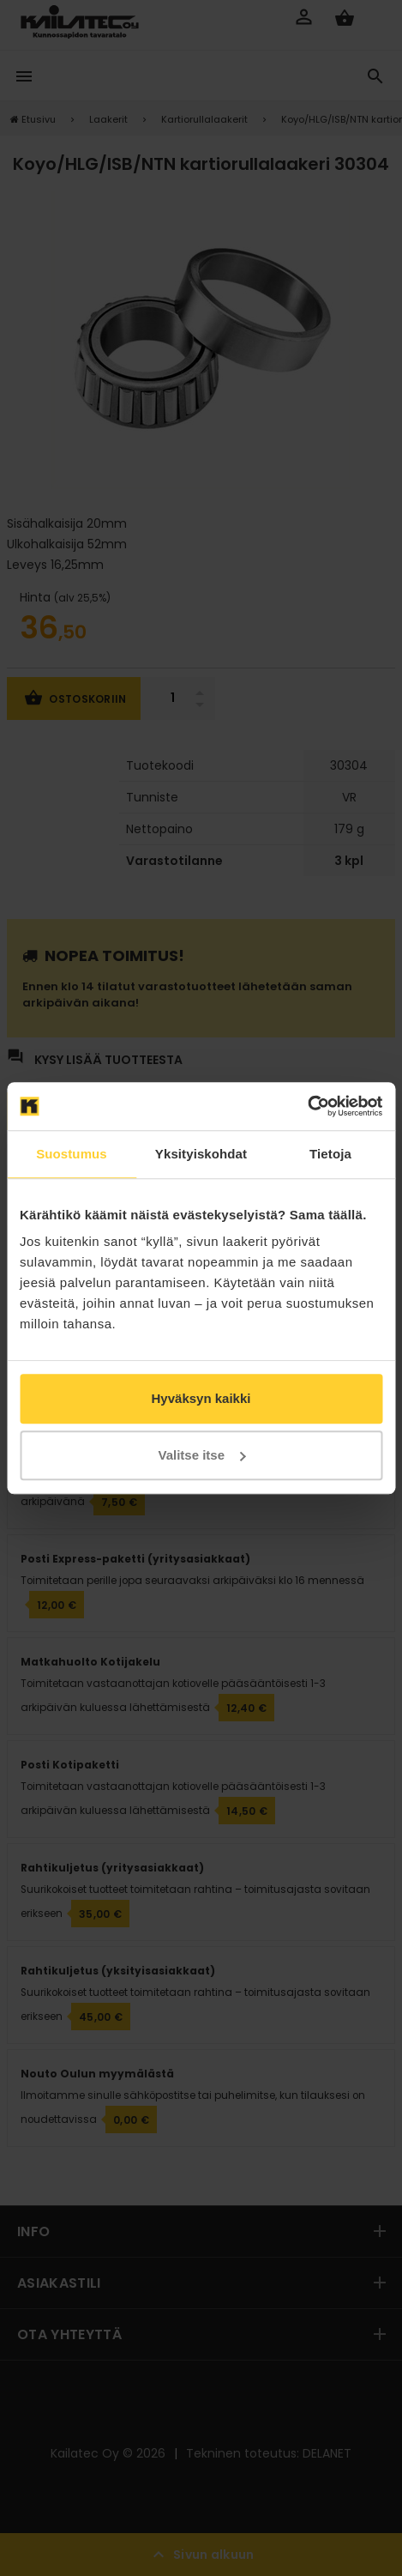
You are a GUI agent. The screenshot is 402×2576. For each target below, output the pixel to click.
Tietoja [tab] (330, 1153)
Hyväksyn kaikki (201, 1398)
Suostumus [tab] (71, 1153)
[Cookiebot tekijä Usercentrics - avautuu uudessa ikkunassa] (307, 1106)
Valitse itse (201, 1455)
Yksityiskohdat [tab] (201, 1153)
